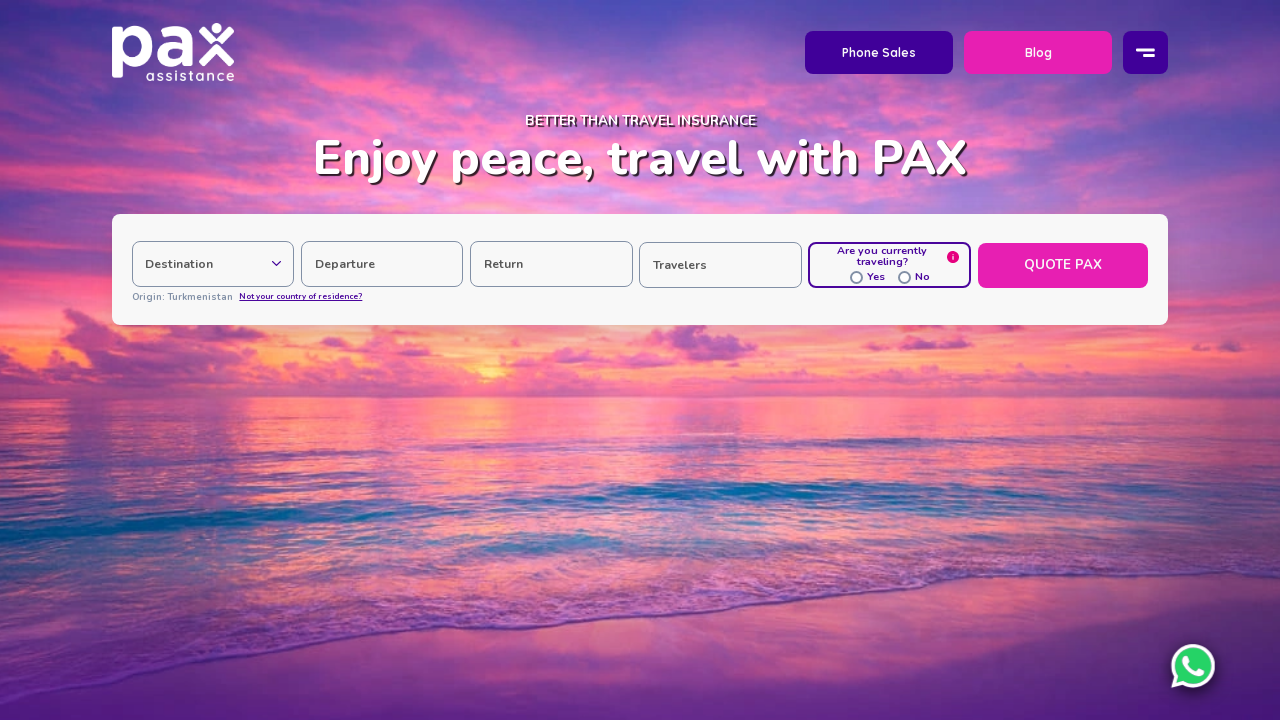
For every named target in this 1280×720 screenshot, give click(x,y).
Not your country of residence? (300, 297)
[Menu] (1146, 53)
